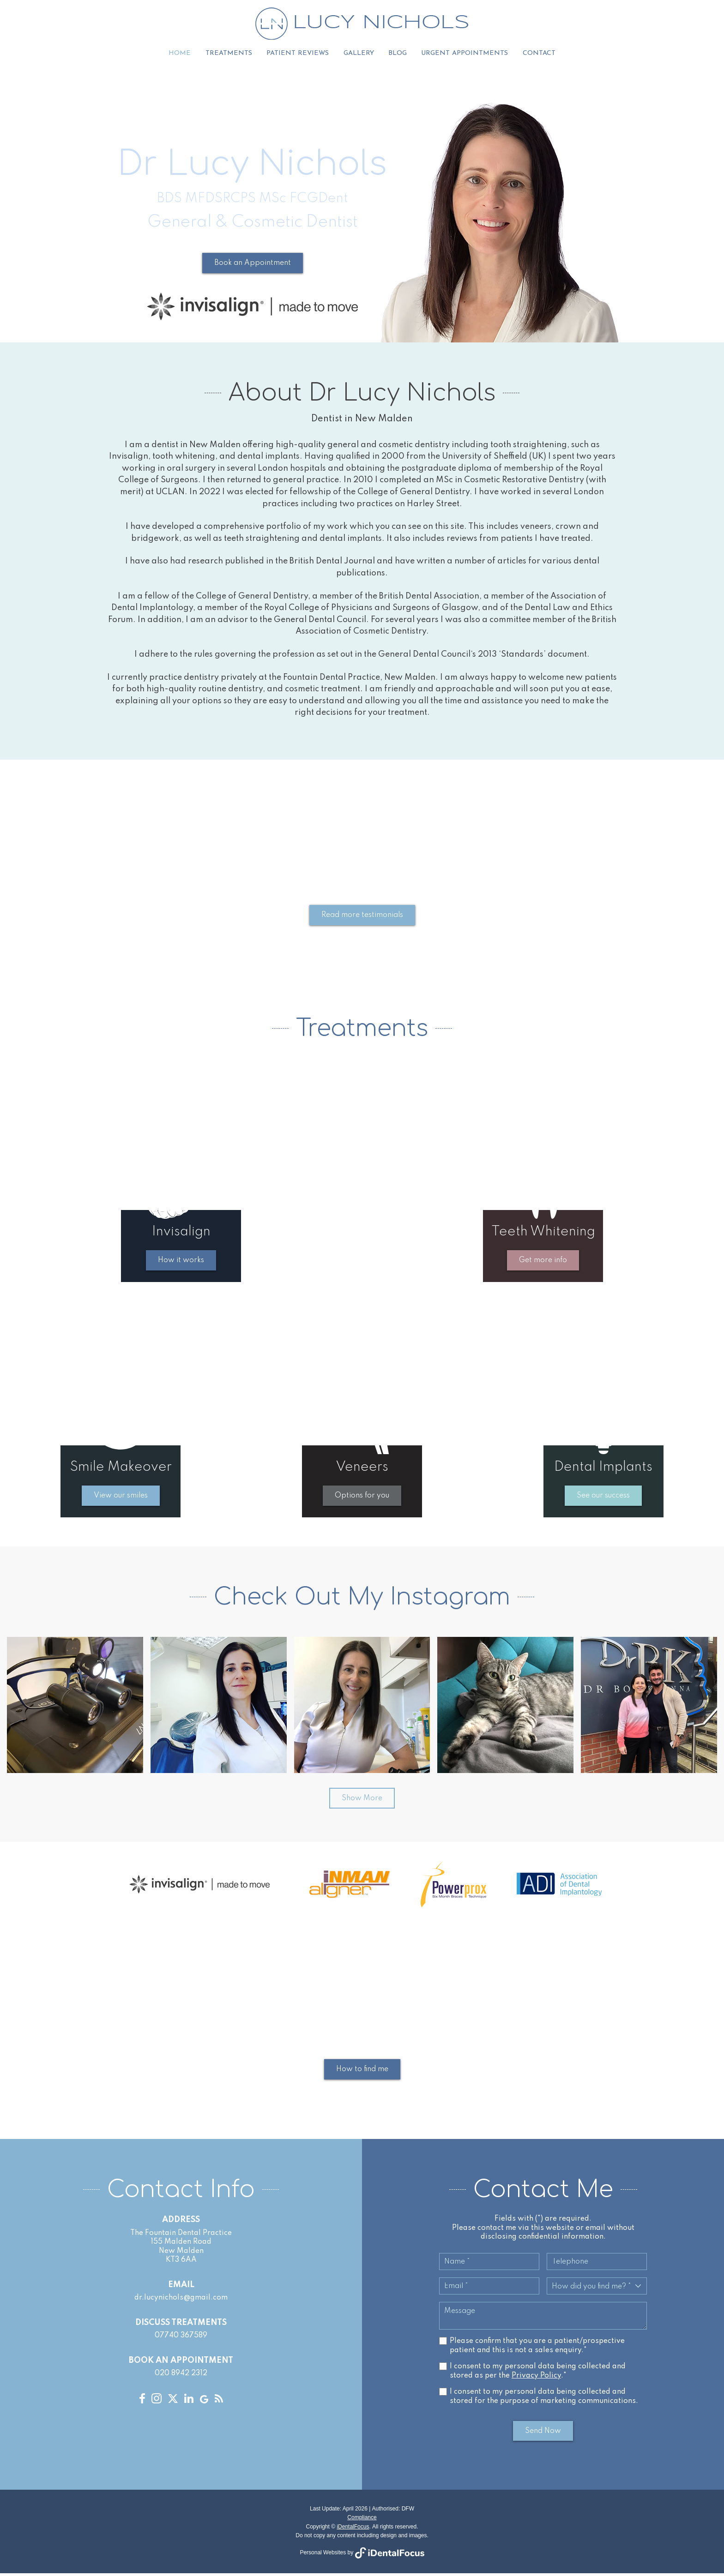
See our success (603, 1498)
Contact (537, 54)
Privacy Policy (536, 2378)
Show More (362, 1800)
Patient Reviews (297, 54)
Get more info (543, 1262)
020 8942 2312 (181, 2376)
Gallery (358, 54)
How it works (181, 1262)
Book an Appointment (252, 266)
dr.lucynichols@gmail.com (181, 2300)
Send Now (543, 2433)
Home (181, 54)
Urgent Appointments (463, 54)
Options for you (362, 1498)
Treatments (230, 54)
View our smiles (121, 1498)
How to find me (362, 2072)
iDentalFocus (353, 2529)
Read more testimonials (362, 918)
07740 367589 (181, 2338)
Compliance (361, 2520)
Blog (396, 54)
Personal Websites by (362, 2555)
